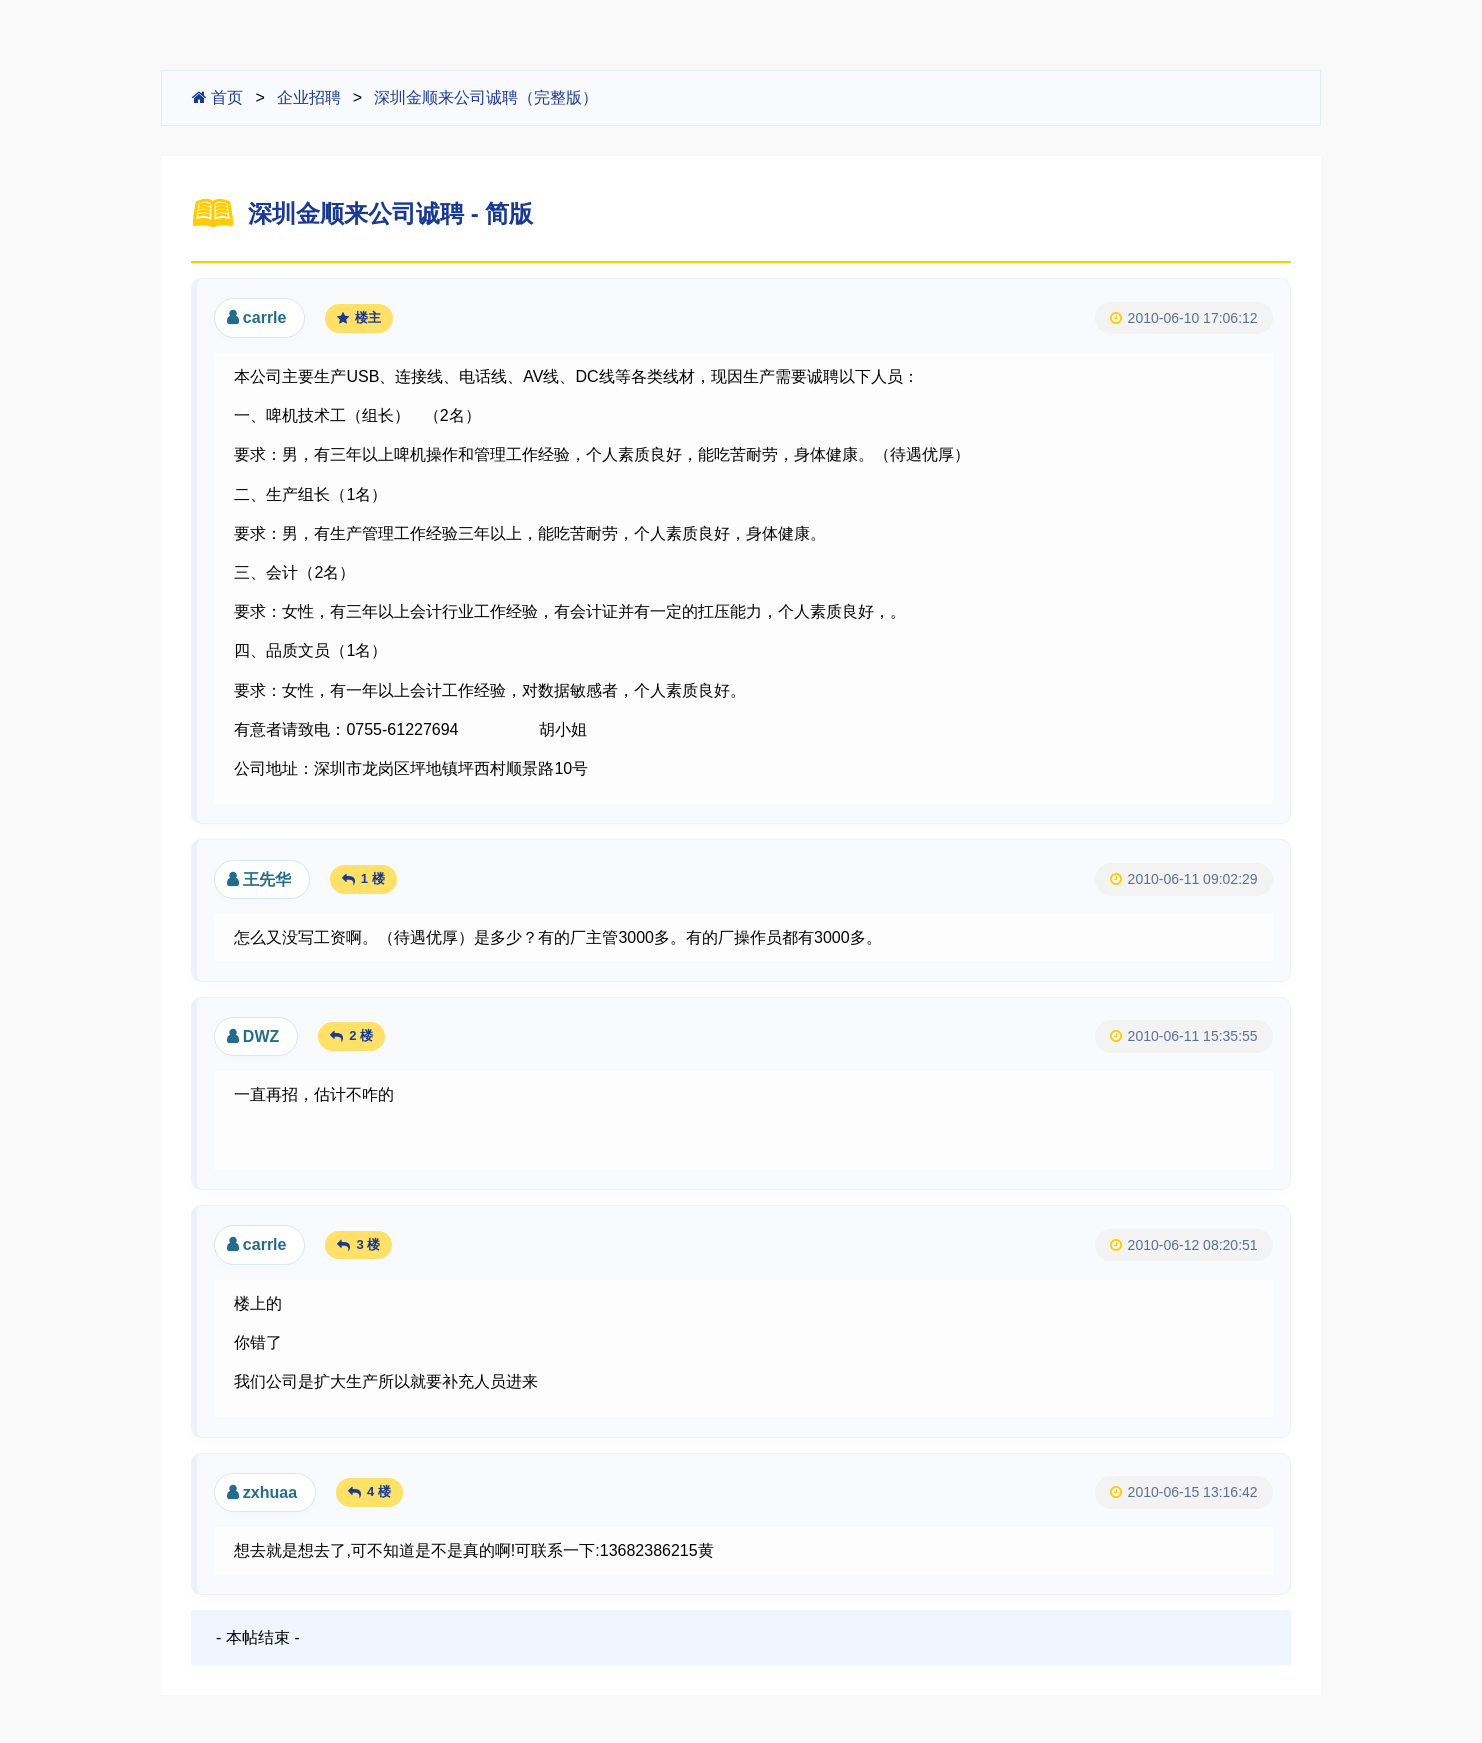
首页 (217, 97)
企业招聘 (309, 97)
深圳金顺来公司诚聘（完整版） (486, 97)
